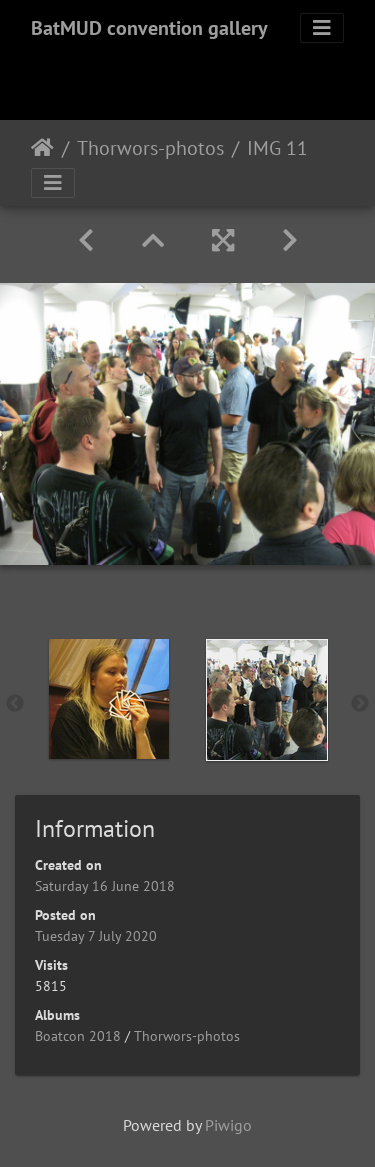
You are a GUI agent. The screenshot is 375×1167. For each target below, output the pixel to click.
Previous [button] (15, 704)
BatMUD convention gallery (149, 28)
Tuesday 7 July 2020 (96, 936)
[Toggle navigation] (322, 28)
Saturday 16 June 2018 (105, 886)
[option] (109, 699)
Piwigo (228, 1125)
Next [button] (360, 704)
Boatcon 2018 (78, 1036)
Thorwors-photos (150, 148)
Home (42, 148)
